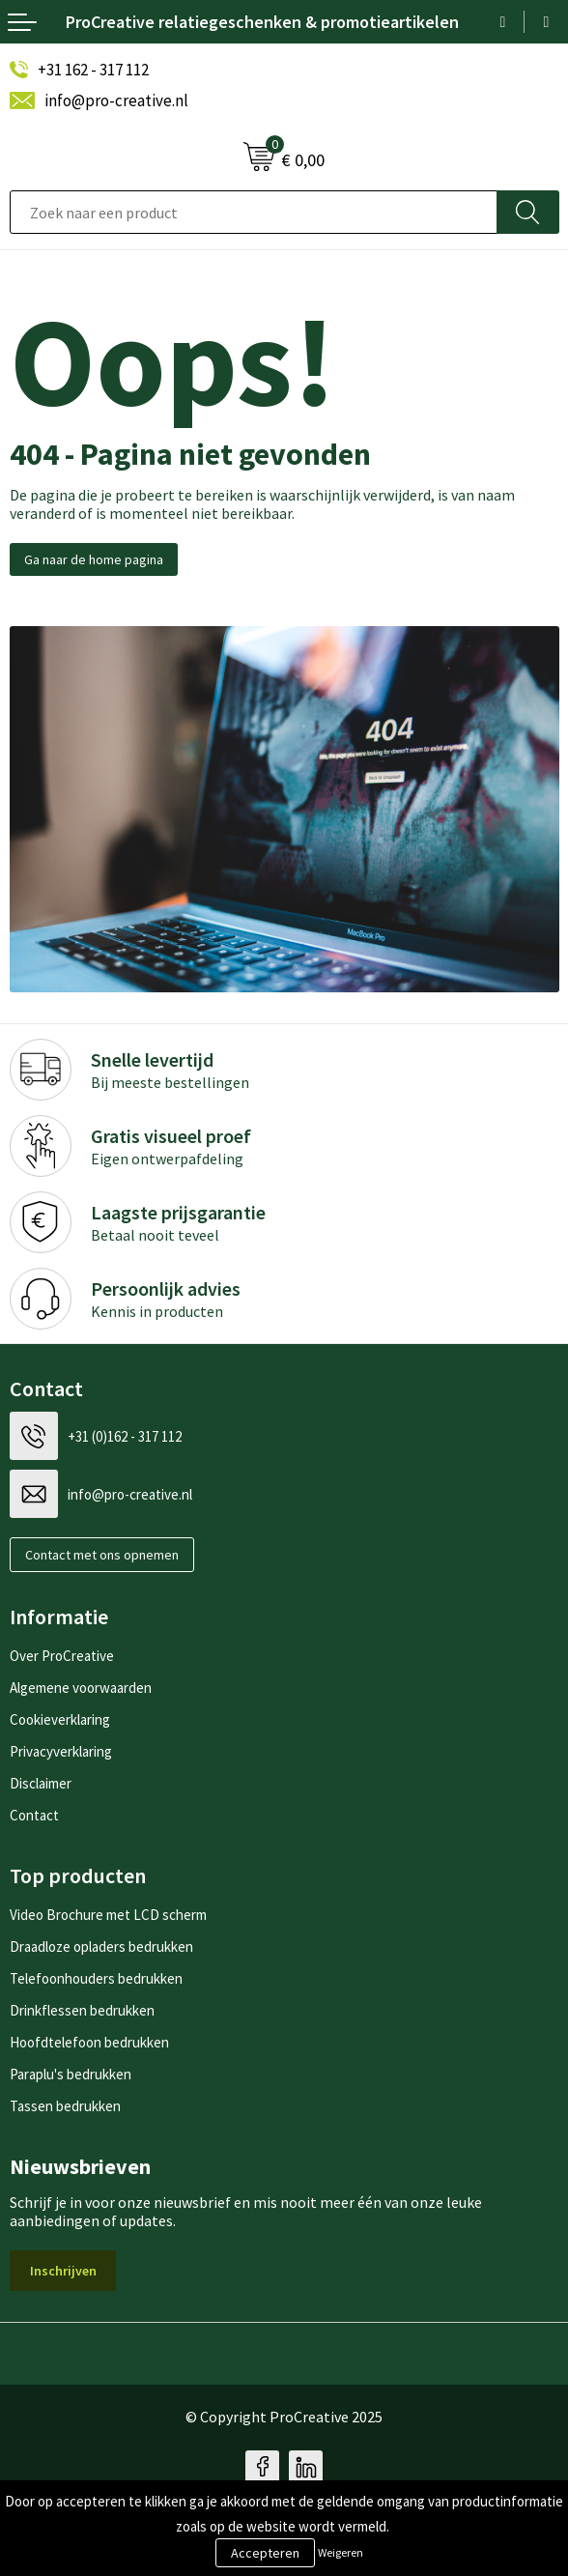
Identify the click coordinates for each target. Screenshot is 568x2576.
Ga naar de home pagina (93, 559)
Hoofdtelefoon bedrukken (89, 2042)
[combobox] (253, 212)
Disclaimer (40, 1783)
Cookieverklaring (60, 1719)
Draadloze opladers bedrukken (101, 1946)
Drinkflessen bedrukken (82, 2010)
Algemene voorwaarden (81, 1687)
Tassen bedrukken (65, 2106)
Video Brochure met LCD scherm (108, 1914)
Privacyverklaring (61, 1751)
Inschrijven (63, 2270)
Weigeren (340, 2552)
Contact (34, 1815)
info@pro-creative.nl (116, 100)
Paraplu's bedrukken (70, 2074)
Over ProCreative (62, 1655)
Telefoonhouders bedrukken (96, 1978)
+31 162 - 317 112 (93, 69)
